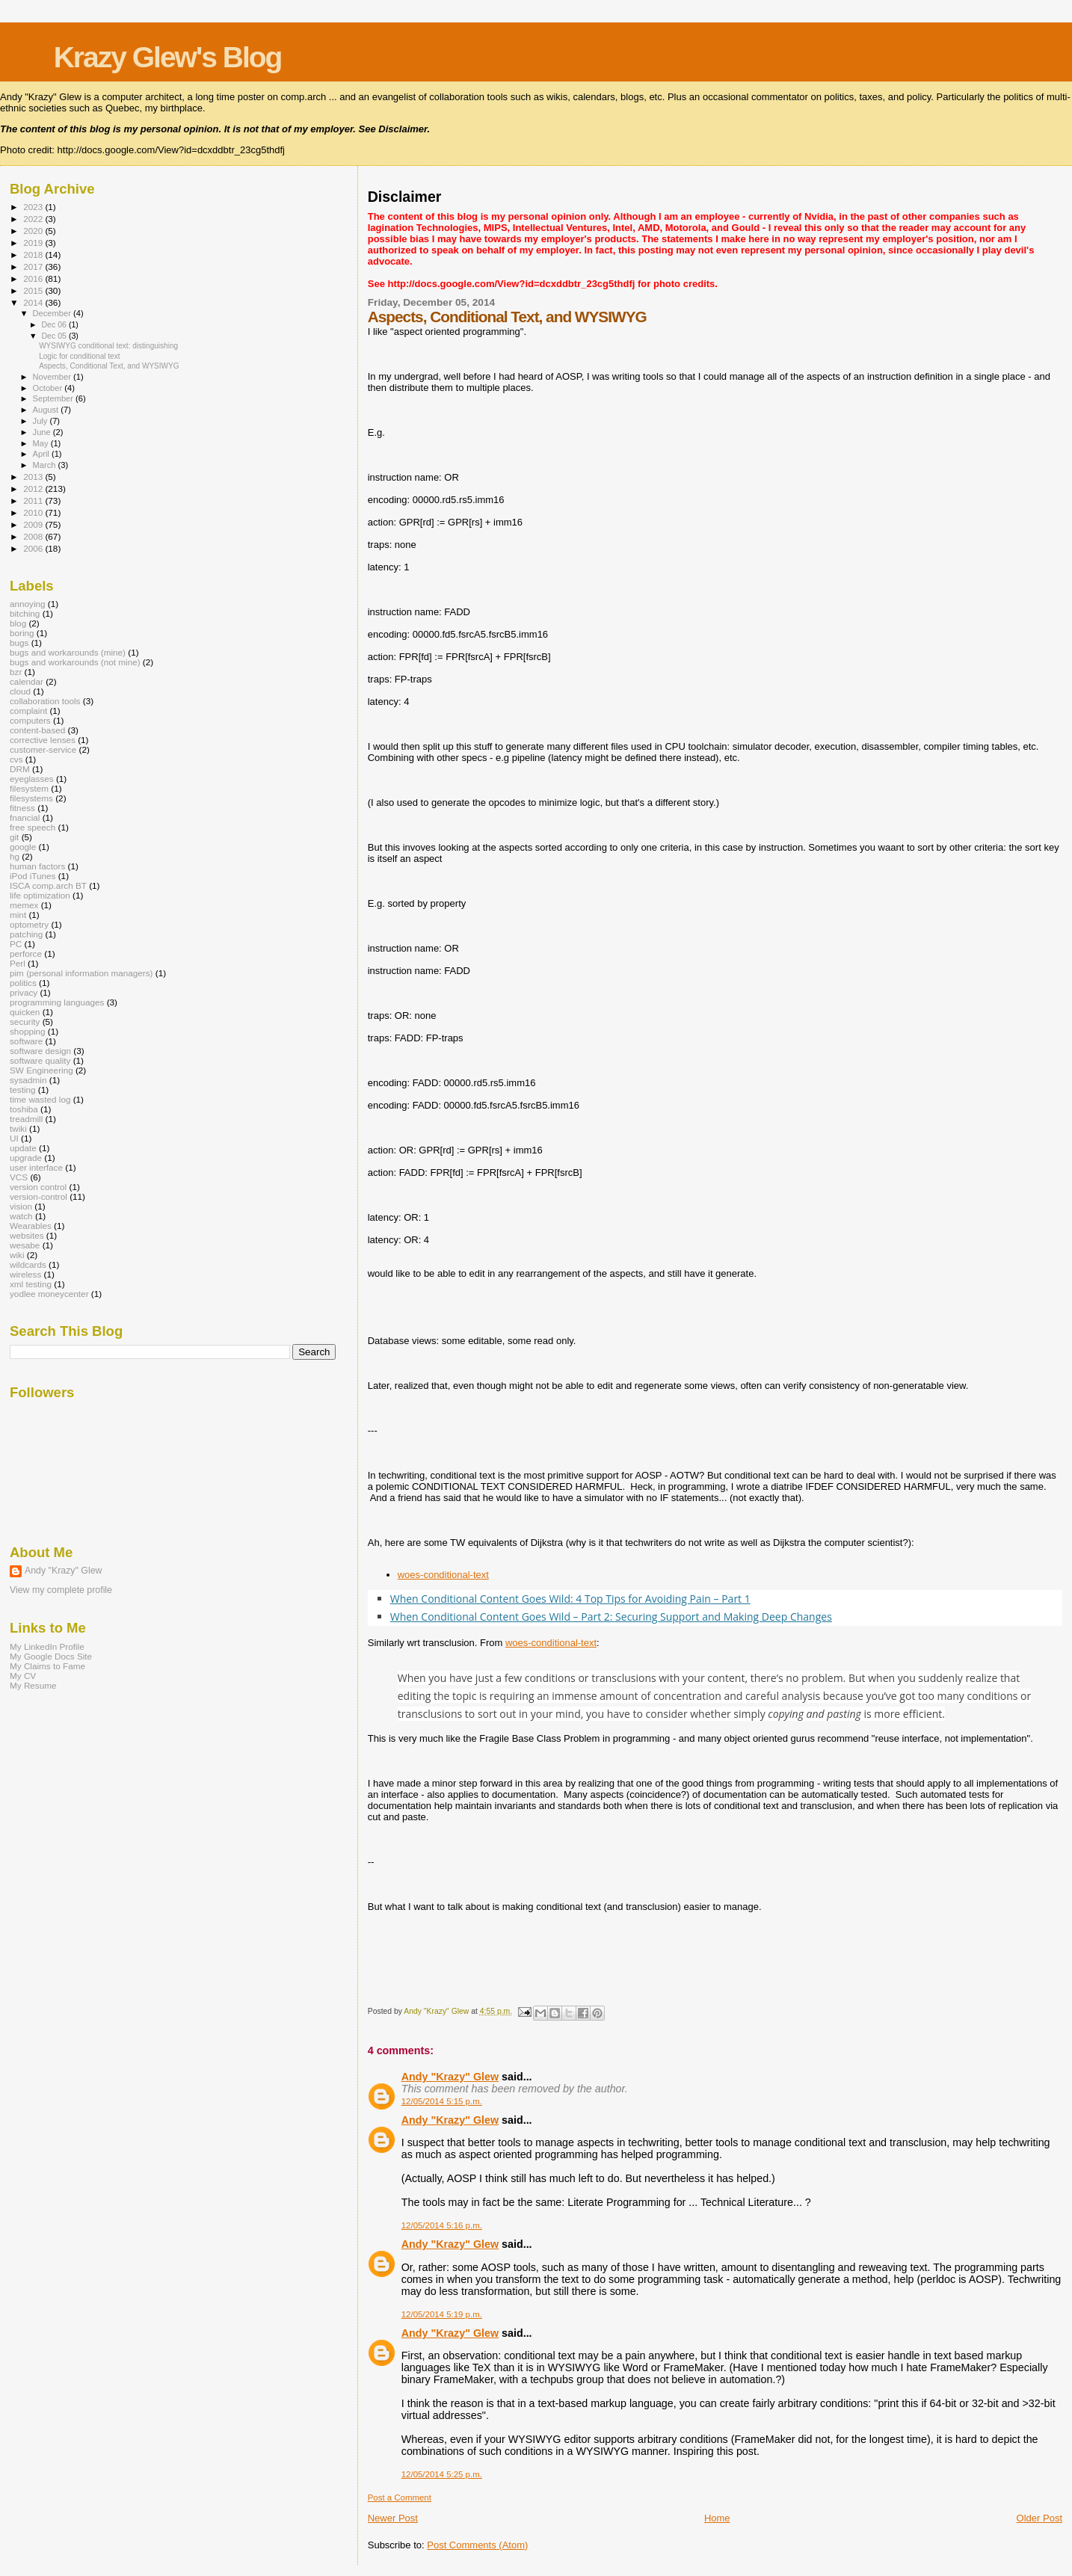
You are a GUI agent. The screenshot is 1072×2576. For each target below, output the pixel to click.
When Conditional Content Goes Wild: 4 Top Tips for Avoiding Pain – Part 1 (570, 1598)
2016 (34, 278)
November (53, 376)
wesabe (25, 1245)
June (43, 432)
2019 (34, 242)
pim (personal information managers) (81, 973)
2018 (34, 254)
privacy (23, 992)
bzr (16, 672)
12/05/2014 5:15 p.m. (441, 2101)
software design (40, 1051)
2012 (34, 488)
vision (21, 1206)
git (14, 837)
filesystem (29, 788)
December (53, 313)
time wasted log (40, 1099)
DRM (20, 769)
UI (14, 1138)
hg (14, 856)
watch (21, 1216)
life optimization (40, 895)
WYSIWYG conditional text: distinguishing (108, 346)
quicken (25, 1012)
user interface (36, 1167)
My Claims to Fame (47, 1666)
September (54, 398)
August (47, 409)
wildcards (28, 1264)
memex (24, 905)
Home (717, 2518)
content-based (37, 730)
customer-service (43, 749)
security (25, 1021)
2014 (34, 302)
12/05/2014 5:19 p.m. (441, 2314)
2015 (34, 290)
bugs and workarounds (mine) (68, 652)
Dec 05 (54, 335)
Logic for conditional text (79, 356)
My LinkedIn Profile (47, 1646)
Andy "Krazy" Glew (450, 2077)
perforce (26, 953)
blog (18, 623)
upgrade (26, 1157)
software (26, 1041)
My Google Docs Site (51, 1656)
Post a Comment (399, 2497)
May (42, 443)
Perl (17, 963)
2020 (34, 230)
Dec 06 (54, 324)
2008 (34, 536)
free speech (32, 827)
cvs (16, 759)
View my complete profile (61, 1590)
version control (38, 1187)
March (45, 464)
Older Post (1039, 2518)
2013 (34, 476)
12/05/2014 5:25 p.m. (441, 2474)
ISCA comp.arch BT (48, 885)
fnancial (25, 817)
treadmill (26, 1119)
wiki (17, 1255)
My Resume (33, 1685)
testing (23, 1089)
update (23, 1148)
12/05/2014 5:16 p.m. (441, 2225)
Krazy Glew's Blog (168, 57)
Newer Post (393, 2518)
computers (30, 720)
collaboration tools (45, 701)
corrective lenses (43, 740)
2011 (34, 500)
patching (26, 934)
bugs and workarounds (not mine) (75, 662)
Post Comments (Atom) (477, 2545)
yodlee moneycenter (49, 1293)
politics (23, 982)
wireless (25, 1274)
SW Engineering (41, 1070)
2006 (34, 548)
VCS (19, 1177)
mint (18, 914)
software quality (40, 1060)
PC (16, 944)
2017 (34, 266)
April (42, 453)
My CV (23, 1675)
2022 (34, 219)
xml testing (31, 1284)
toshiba (24, 1109)
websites (27, 1235)
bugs (19, 642)
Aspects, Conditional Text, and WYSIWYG (109, 366)
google (23, 846)
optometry (29, 924)
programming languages (57, 1002)
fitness (22, 808)
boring (22, 633)
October (49, 387)
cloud (20, 691)
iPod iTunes (32, 876)
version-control (38, 1196)
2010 (34, 512)
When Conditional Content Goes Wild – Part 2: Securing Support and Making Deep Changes (611, 1616)
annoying (28, 603)
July (41, 420)
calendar (26, 681)
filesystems (31, 798)
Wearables (31, 1225)
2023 (34, 207)
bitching (25, 613)
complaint (28, 710)
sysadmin (28, 1080)
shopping (28, 1031)
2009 (34, 524)
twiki (18, 1128)
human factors (37, 866)
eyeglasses (32, 778)
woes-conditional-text (443, 1574)
